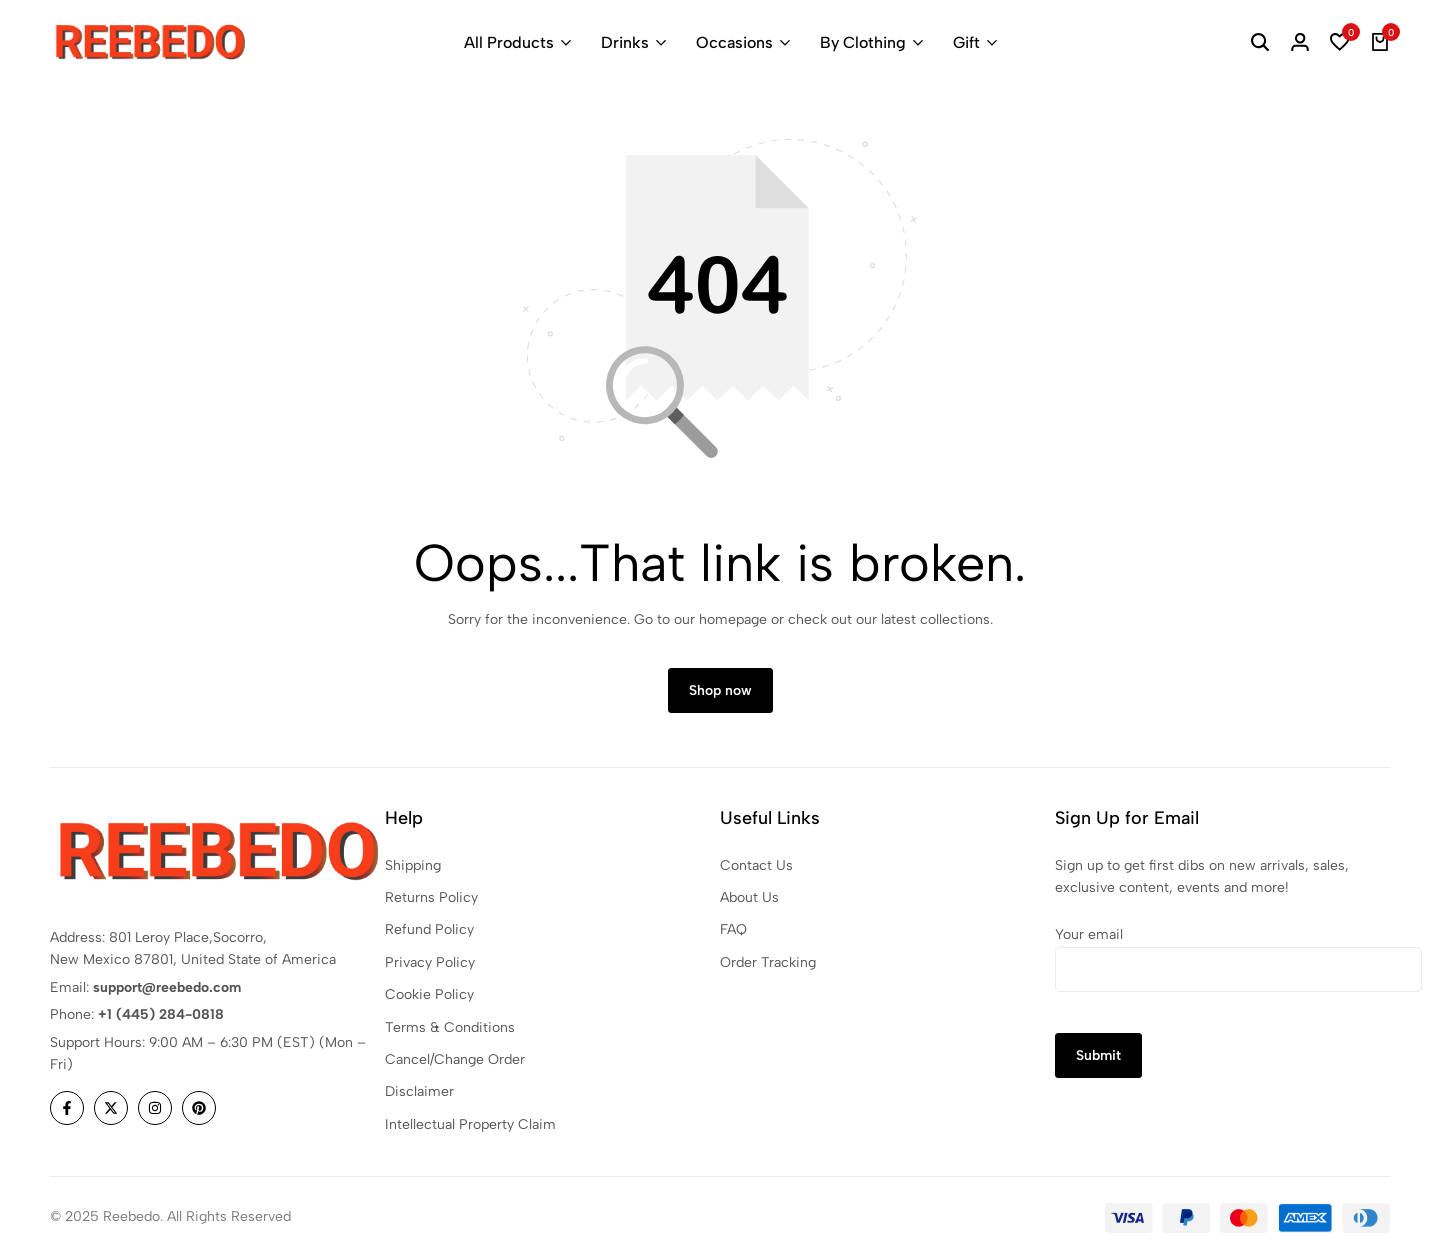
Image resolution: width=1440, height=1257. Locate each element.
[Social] (67, 1109)
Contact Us (756, 865)
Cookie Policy (429, 995)
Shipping (413, 865)
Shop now (720, 691)
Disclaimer (419, 1092)
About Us (749, 898)
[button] (1340, 43)
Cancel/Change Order (455, 1060)
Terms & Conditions (450, 1027)
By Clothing (863, 42)
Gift (966, 42)
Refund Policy (429, 930)
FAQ (733, 930)
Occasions (734, 42)
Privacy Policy (430, 963)
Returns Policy (431, 898)
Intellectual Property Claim (470, 1125)
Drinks (625, 42)
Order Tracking (768, 963)
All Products (509, 42)
